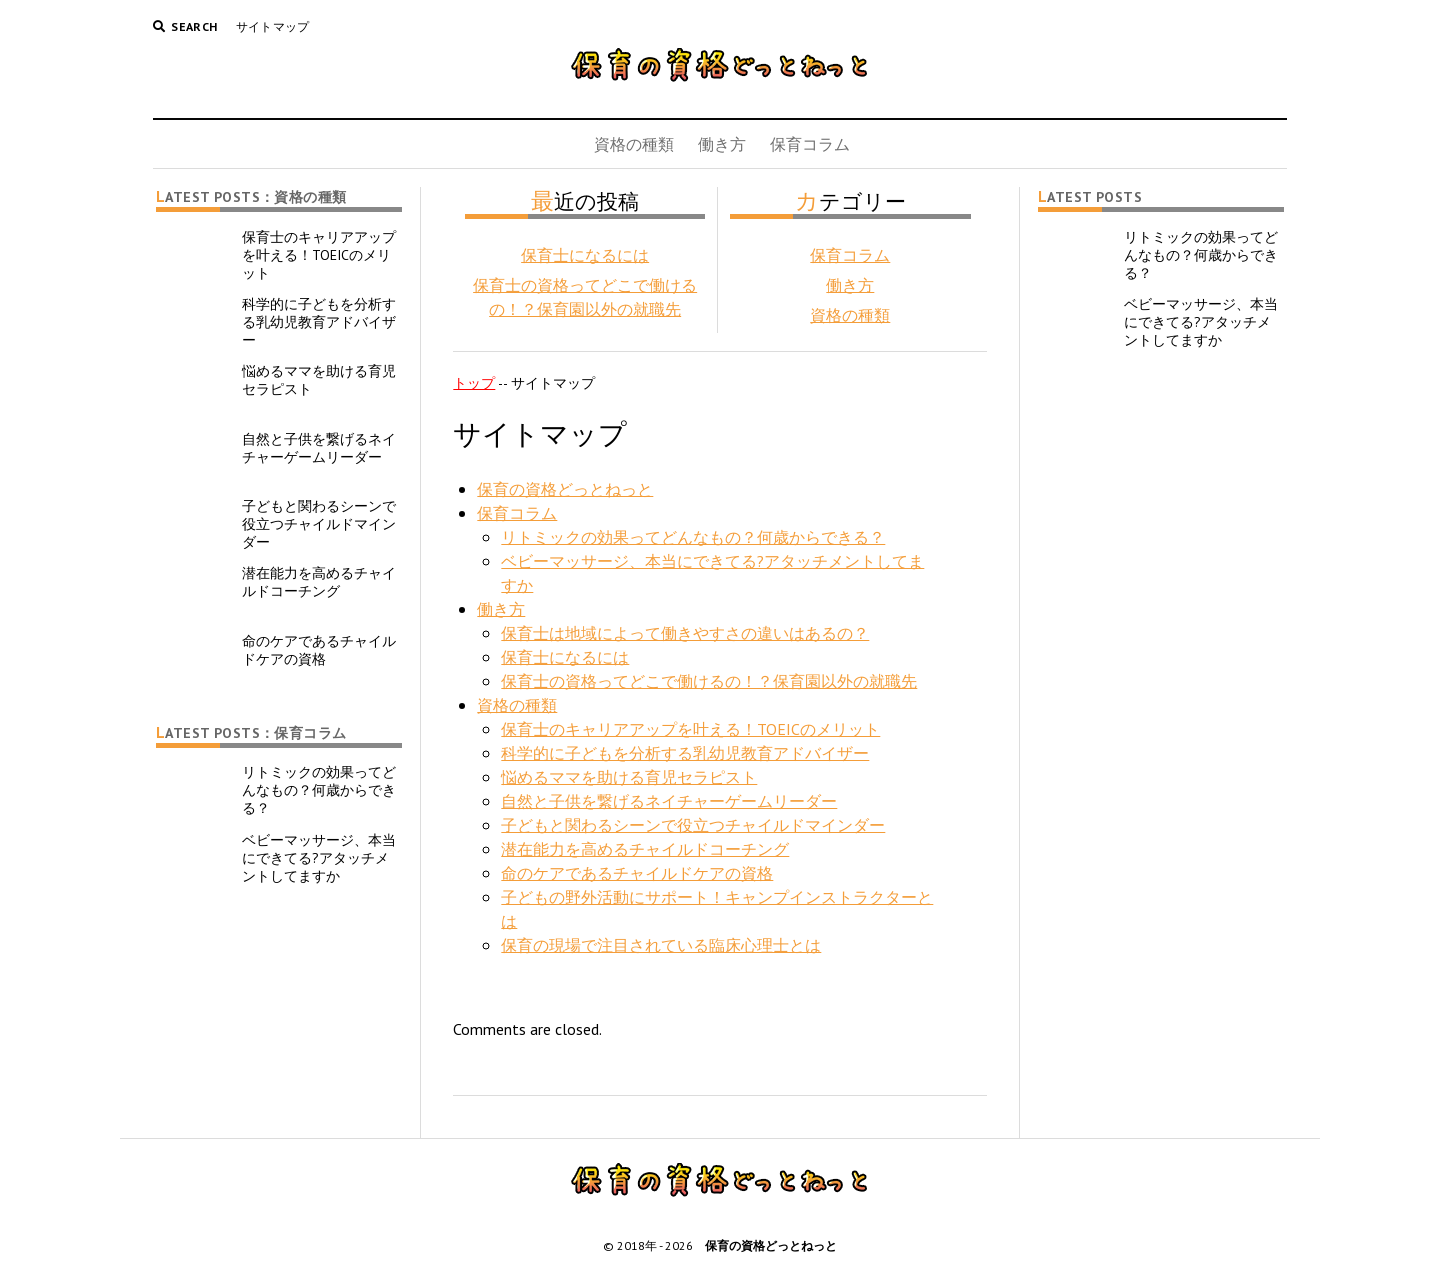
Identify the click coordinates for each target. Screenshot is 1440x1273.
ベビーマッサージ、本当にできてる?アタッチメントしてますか (319, 858)
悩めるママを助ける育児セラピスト (319, 380)
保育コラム (810, 144)
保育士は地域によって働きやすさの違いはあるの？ (685, 633)
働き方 (722, 144)
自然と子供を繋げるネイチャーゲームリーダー (319, 448)
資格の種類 (634, 144)
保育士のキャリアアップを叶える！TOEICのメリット (319, 255)
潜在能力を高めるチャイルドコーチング (319, 582)
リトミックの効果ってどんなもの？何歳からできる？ (319, 790)
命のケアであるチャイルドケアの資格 (319, 650)
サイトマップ (273, 26)
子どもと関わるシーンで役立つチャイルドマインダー (319, 524)
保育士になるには (585, 255)
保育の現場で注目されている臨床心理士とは (661, 945)
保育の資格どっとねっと (565, 489)
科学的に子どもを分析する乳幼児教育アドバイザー (319, 322)
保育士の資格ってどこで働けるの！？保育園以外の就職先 (709, 681)
